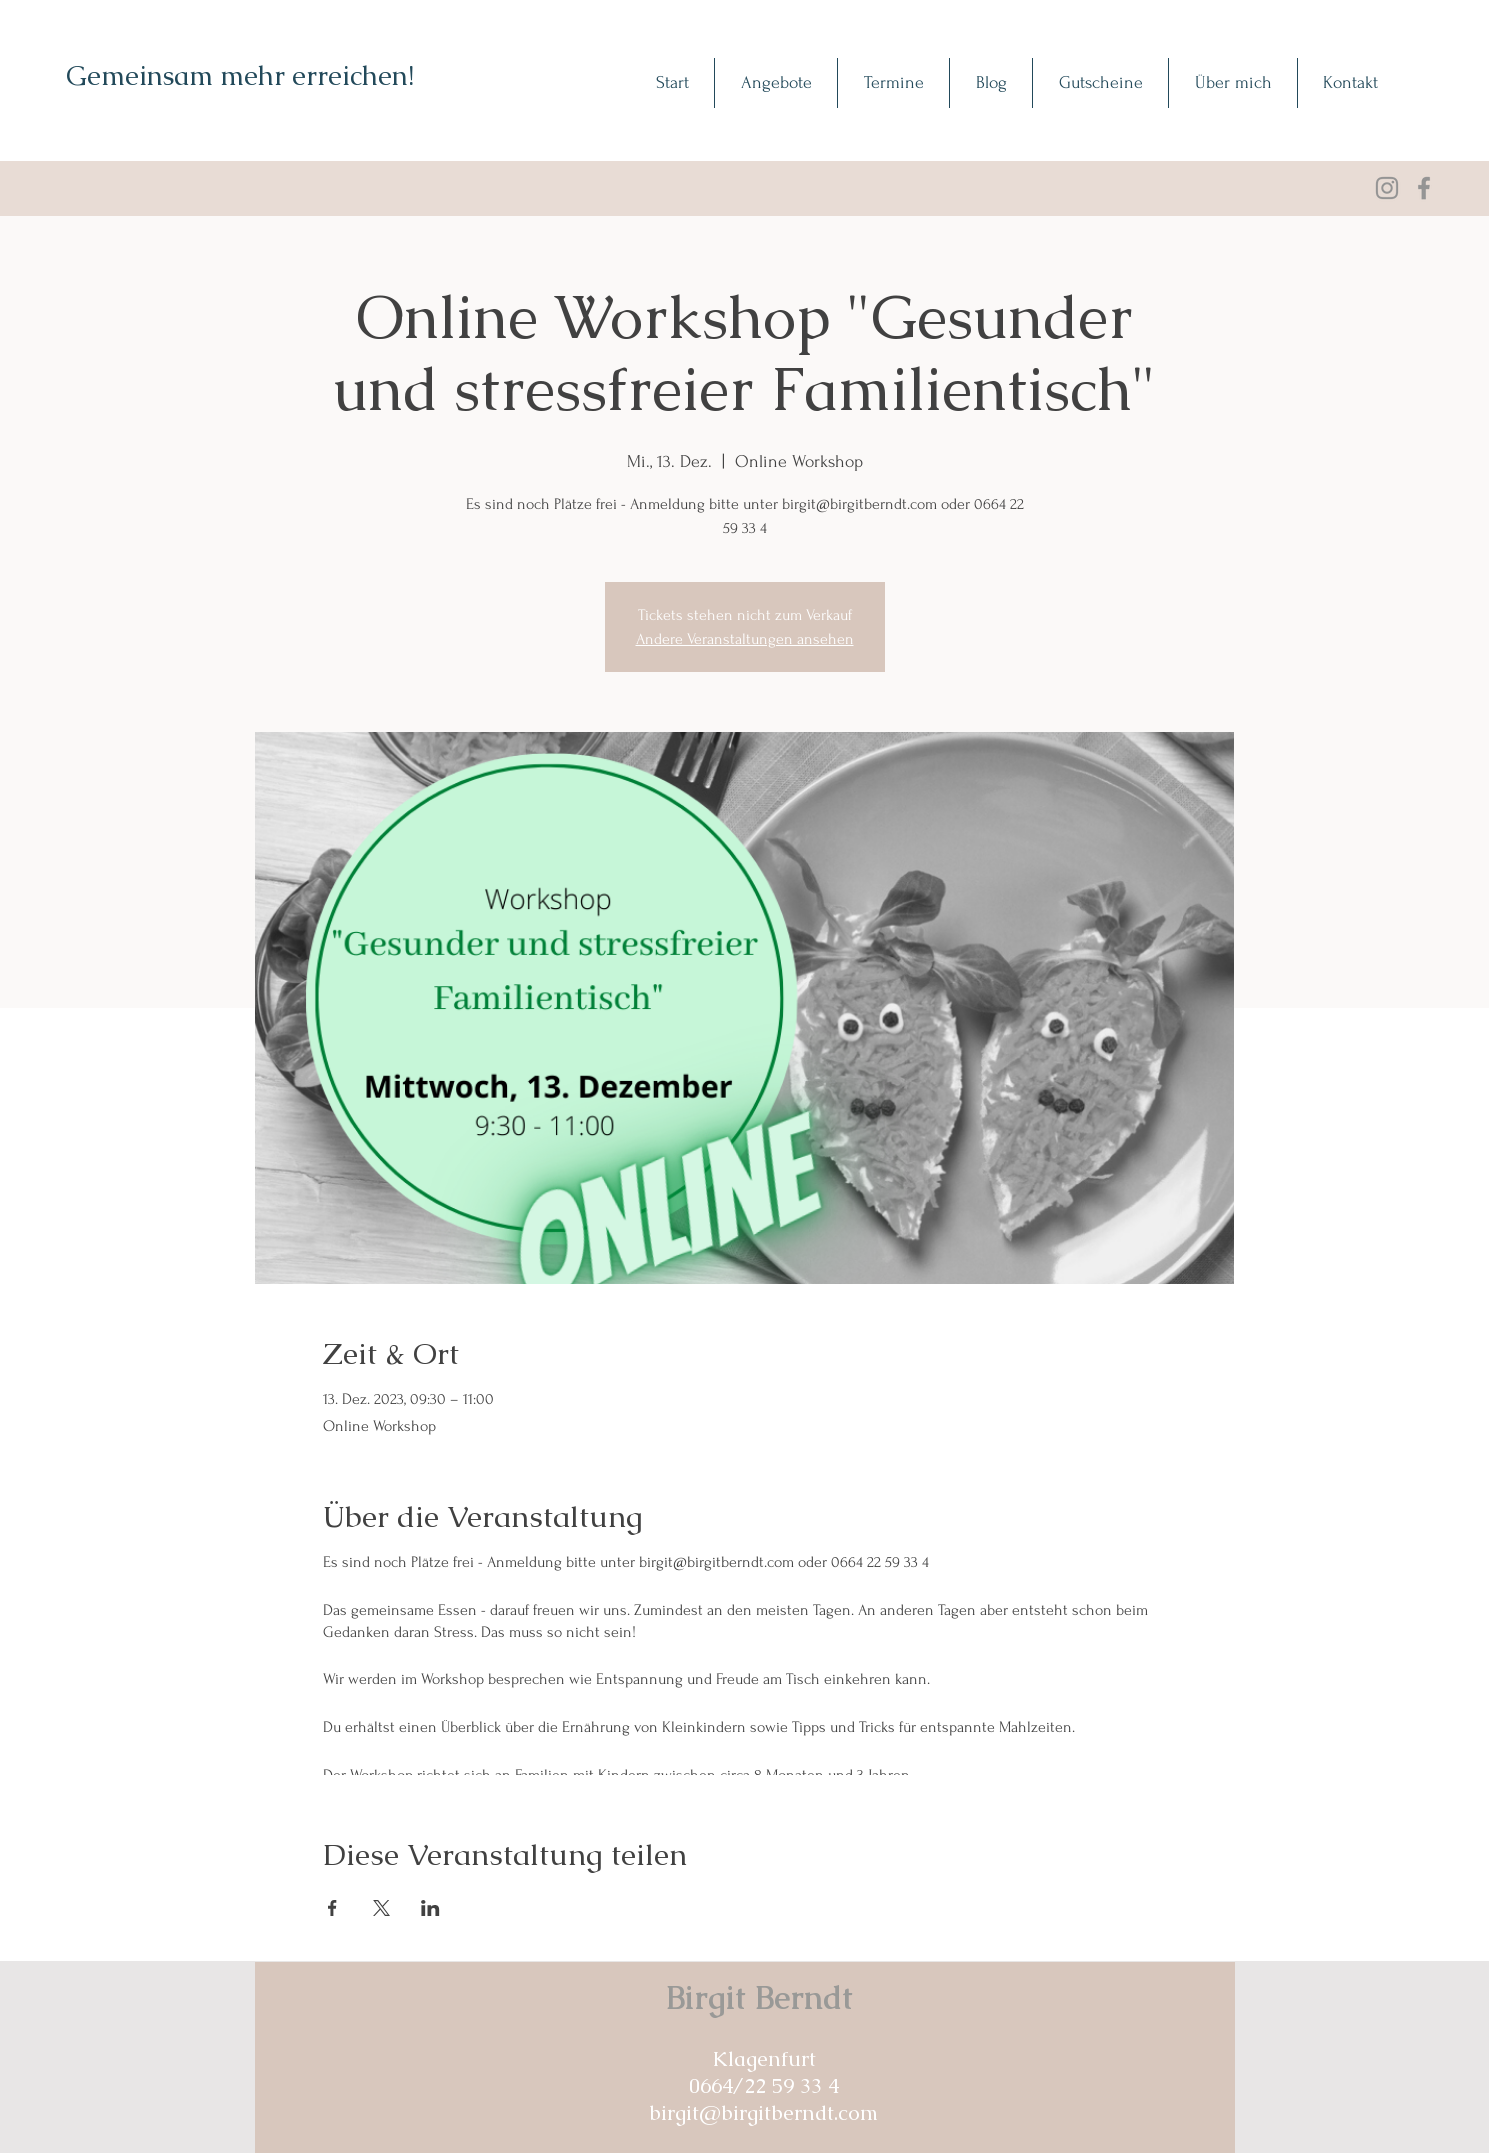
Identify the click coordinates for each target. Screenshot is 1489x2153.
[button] (775, 83)
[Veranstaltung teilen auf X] (381, 1908)
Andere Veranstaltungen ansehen (745, 639)
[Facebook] (1424, 188)
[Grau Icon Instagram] (1387, 188)
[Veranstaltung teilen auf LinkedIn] (430, 1908)
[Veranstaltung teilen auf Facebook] (332, 1908)
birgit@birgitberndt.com (763, 2112)
